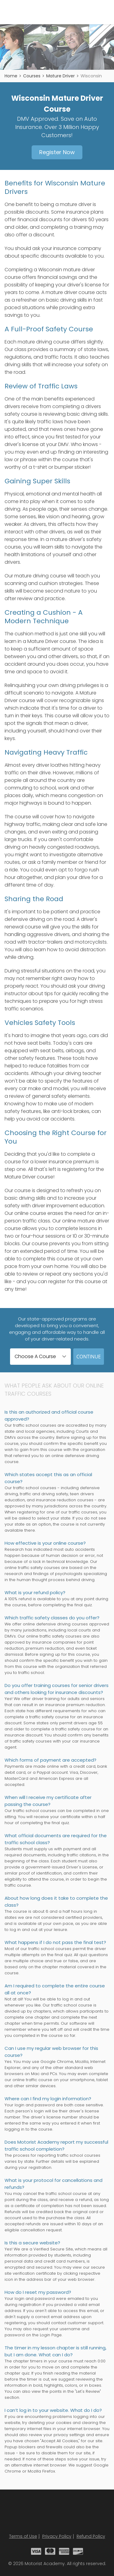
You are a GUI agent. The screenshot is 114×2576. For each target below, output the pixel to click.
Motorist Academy (57, 2512)
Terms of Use (23, 2536)
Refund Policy (91, 2536)
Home (11, 76)
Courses (31, 76)
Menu (105, 12)
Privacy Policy (56, 2536)
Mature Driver (60, 76)
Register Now (57, 152)
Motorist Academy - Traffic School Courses (29, 12)
